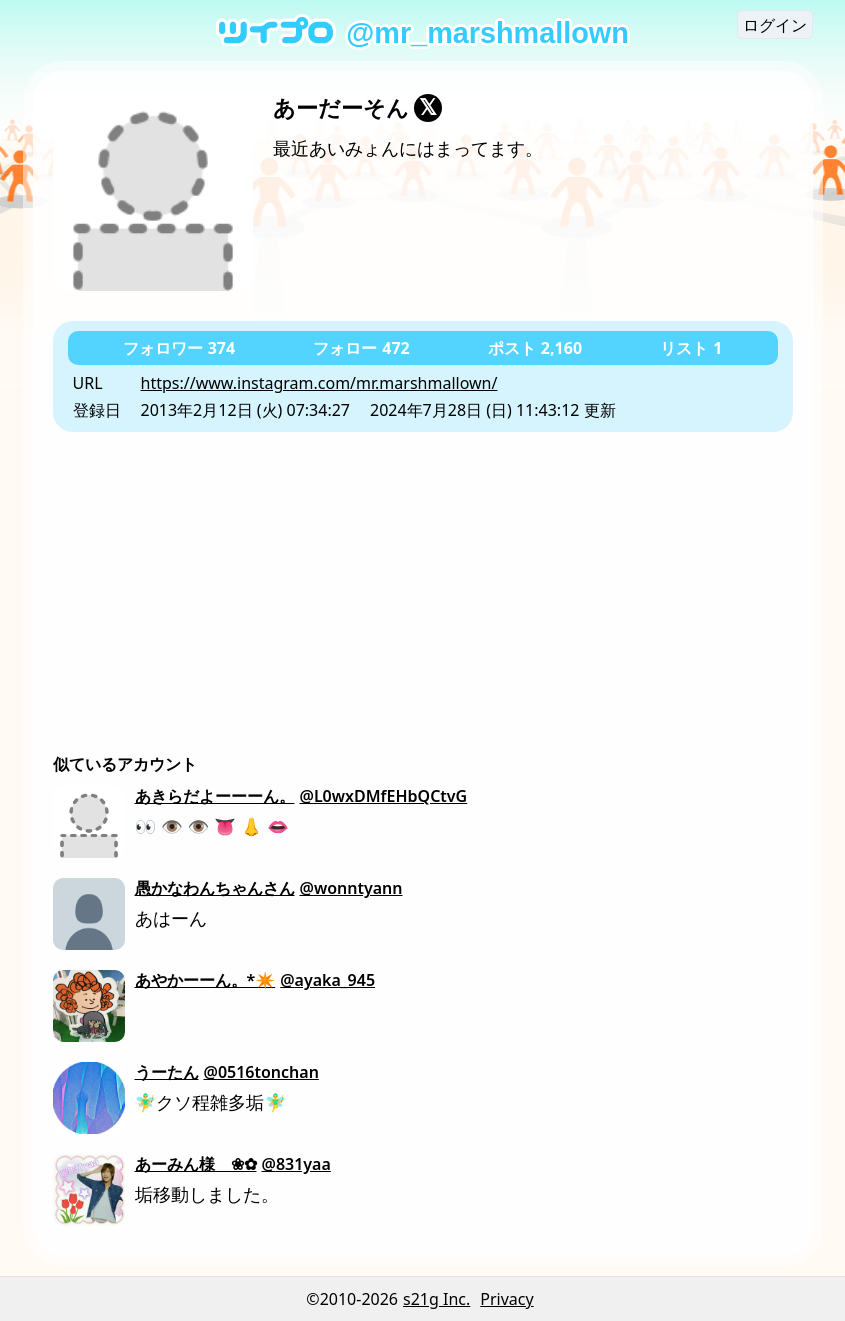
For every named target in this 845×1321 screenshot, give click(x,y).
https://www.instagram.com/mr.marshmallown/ (319, 383)
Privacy (506, 1299)
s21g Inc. (436, 1299)
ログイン (775, 25)
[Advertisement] (423, 582)
